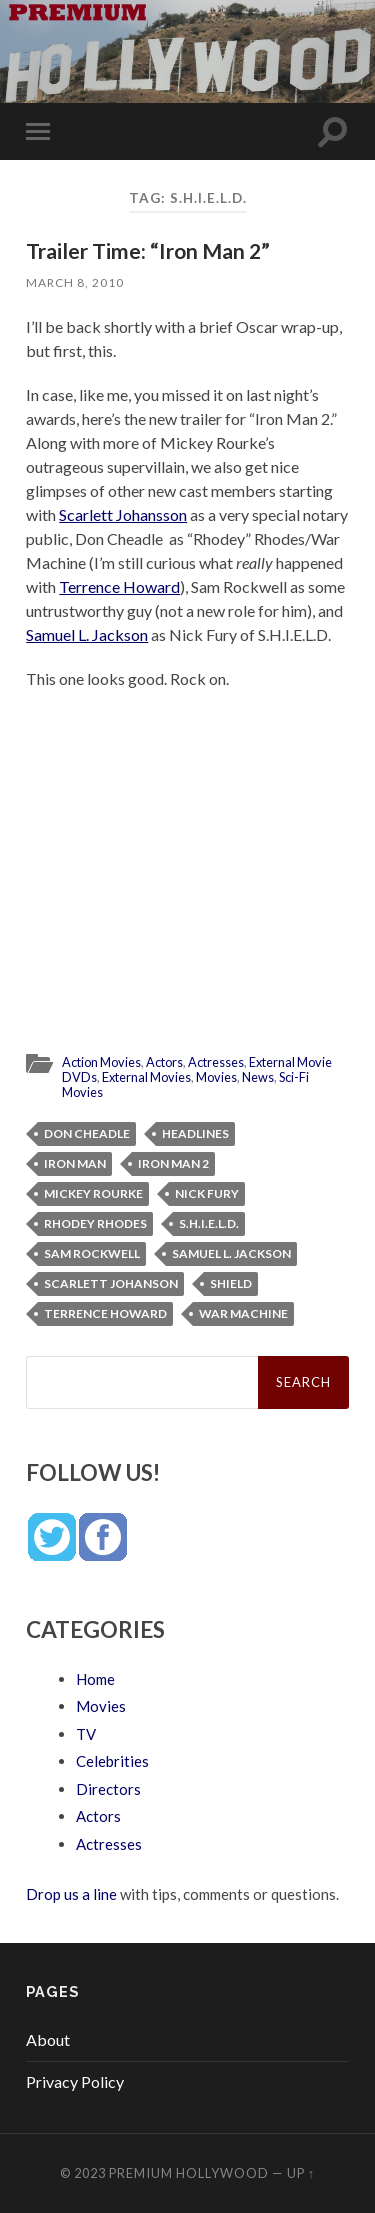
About (48, 2039)
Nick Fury (207, 1193)
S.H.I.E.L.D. (209, 1223)
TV (86, 1734)
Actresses (216, 1062)
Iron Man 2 (173, 1163)
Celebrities (112, 1761)
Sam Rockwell (92, 1253)
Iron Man (75, 1163)
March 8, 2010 (75, 282)
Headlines (195, 1133)
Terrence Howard (119, 586)
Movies (216, 1077)
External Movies (146, 1077)
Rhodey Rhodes (95, 1223)
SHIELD (231, 1283)
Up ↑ (301, 2173)
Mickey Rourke (93, 1193)
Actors (164, 1062)
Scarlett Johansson (123, 514)
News (258, 1077)
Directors (108, 1789)
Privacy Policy (75, 2081)
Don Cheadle (87, 1133)
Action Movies (101, 1062)
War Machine (243, 1313)
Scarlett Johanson (111, 1283)
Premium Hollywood (189, 2173)
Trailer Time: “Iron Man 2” (148, 250)
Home (95, 1679)
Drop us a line (71, 1894)
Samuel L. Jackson (87, 634)
